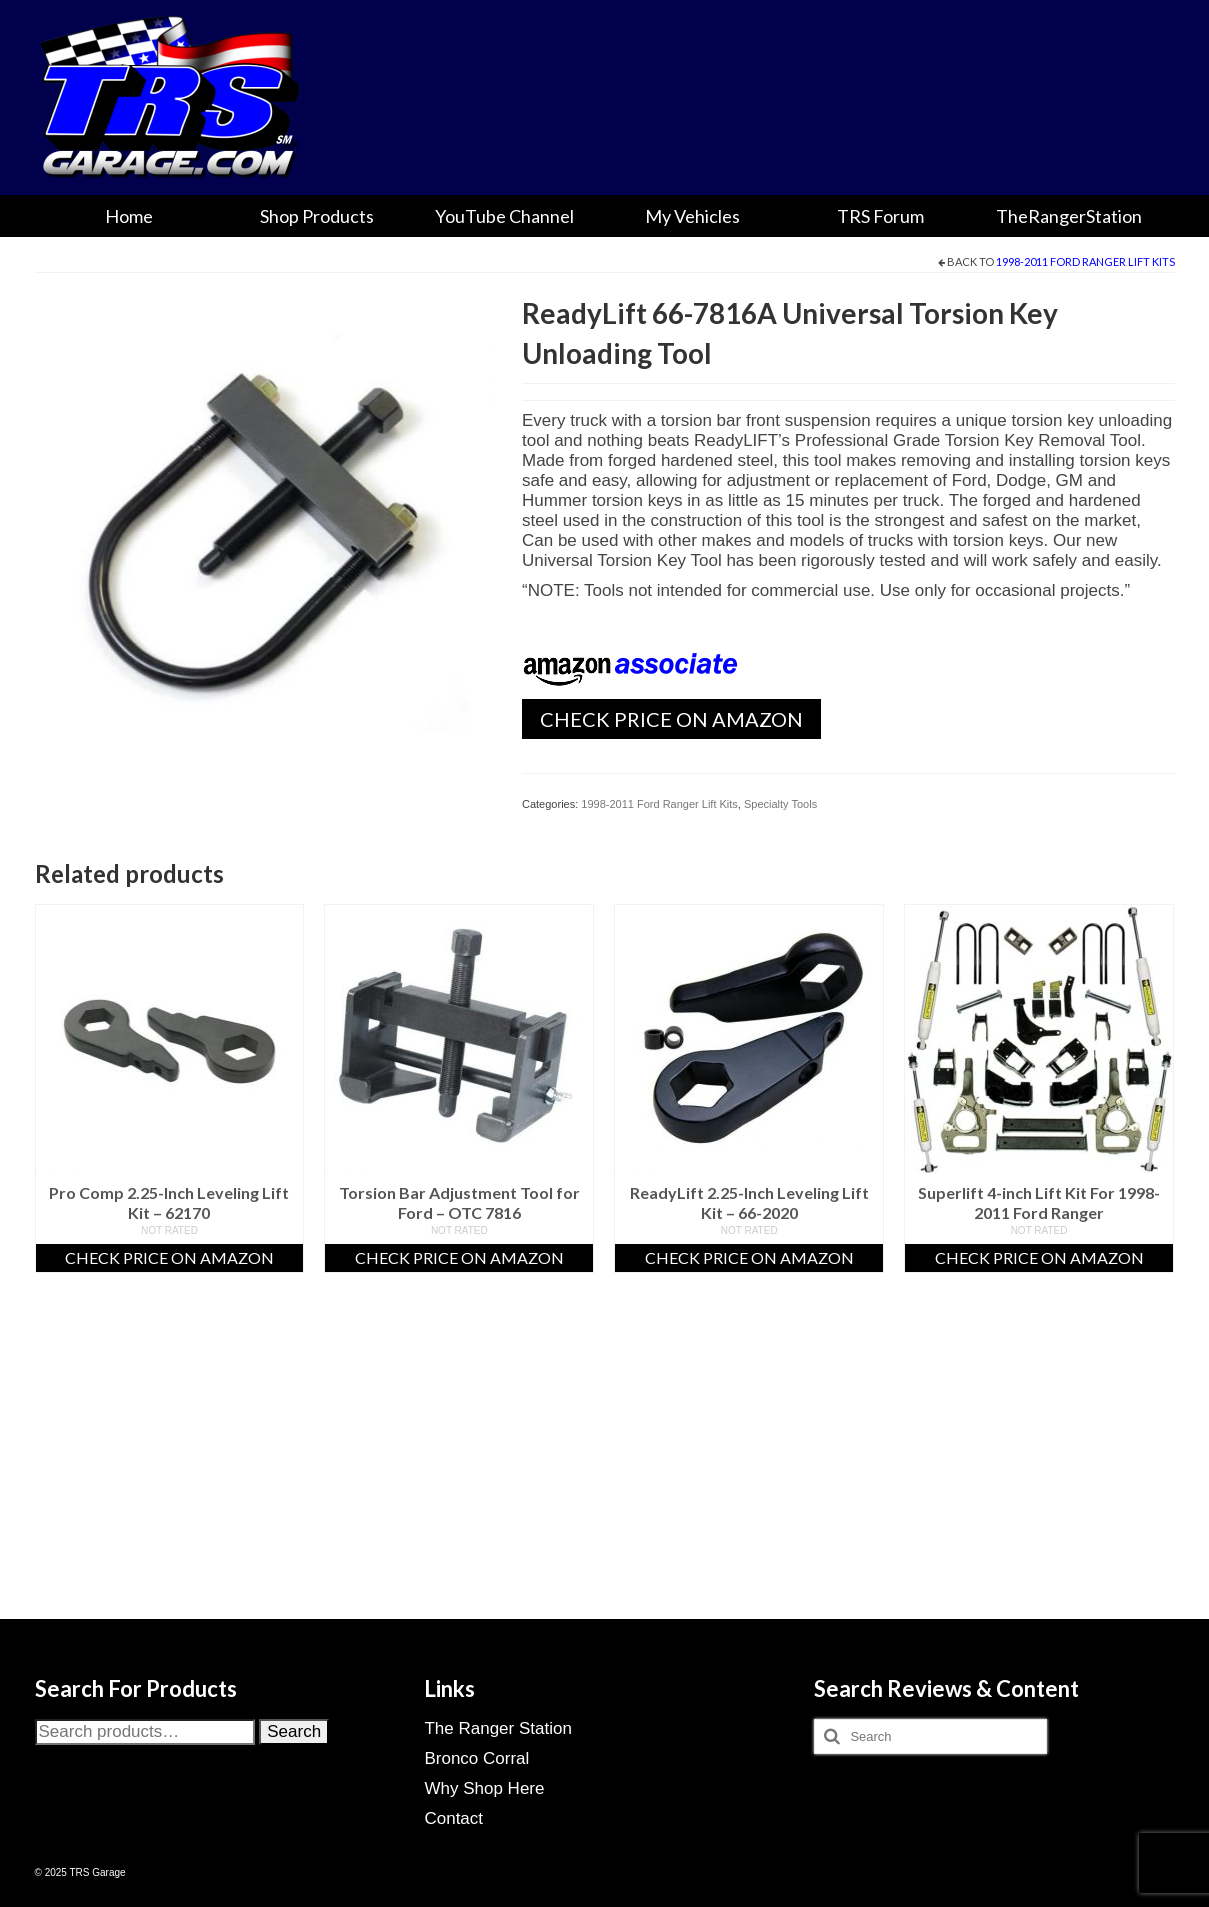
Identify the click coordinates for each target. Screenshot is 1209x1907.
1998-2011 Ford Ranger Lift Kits (1085, 261)
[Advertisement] (605, 1471)
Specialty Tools (780, 804)
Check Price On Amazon (671, 719)
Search (294, 1731)
